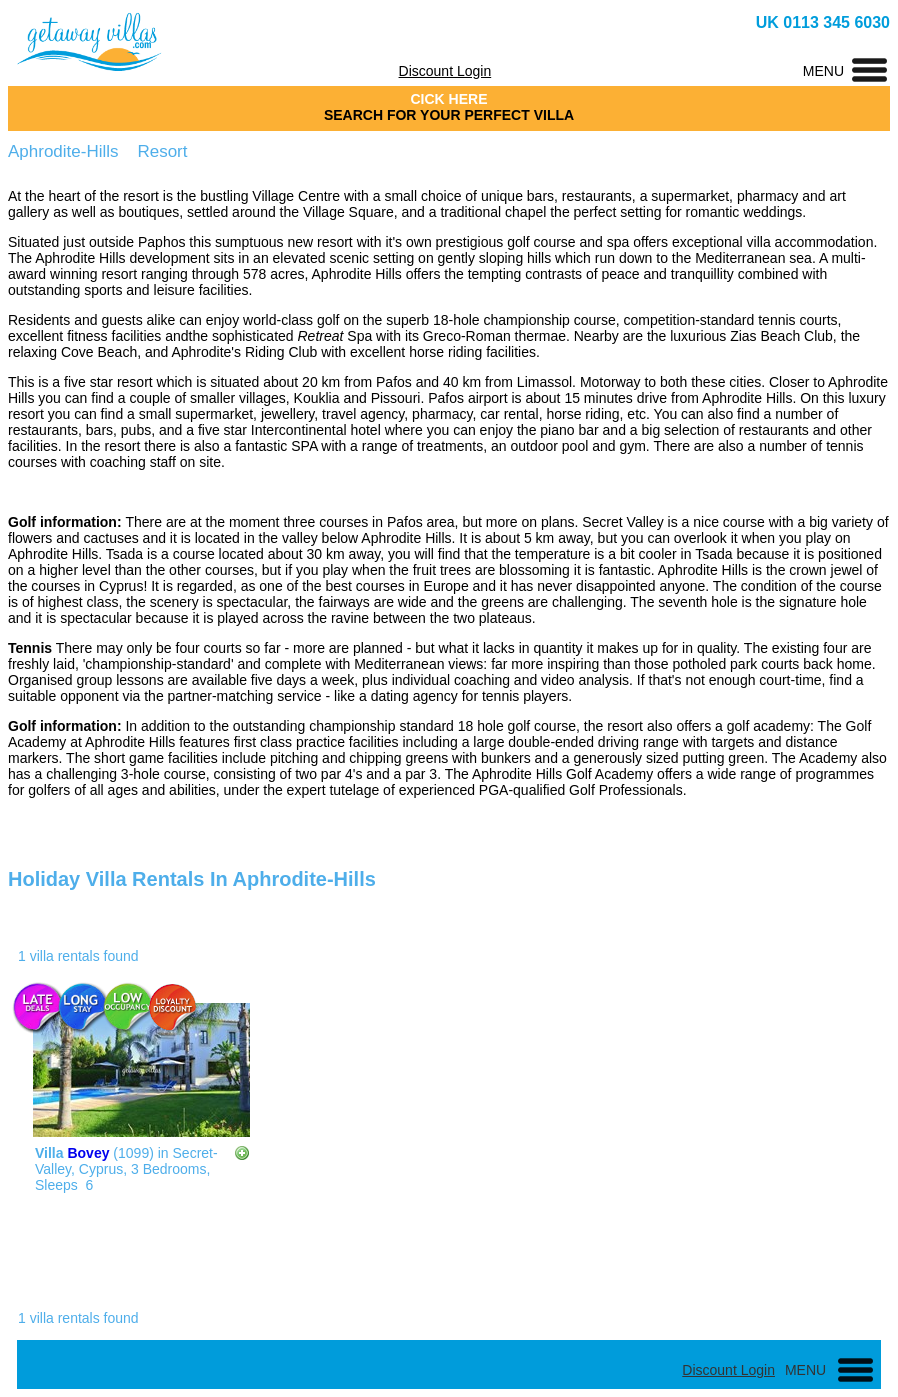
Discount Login (445, 71)
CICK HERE (448, 99)
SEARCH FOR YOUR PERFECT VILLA (449, 115)
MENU (823, 71)
